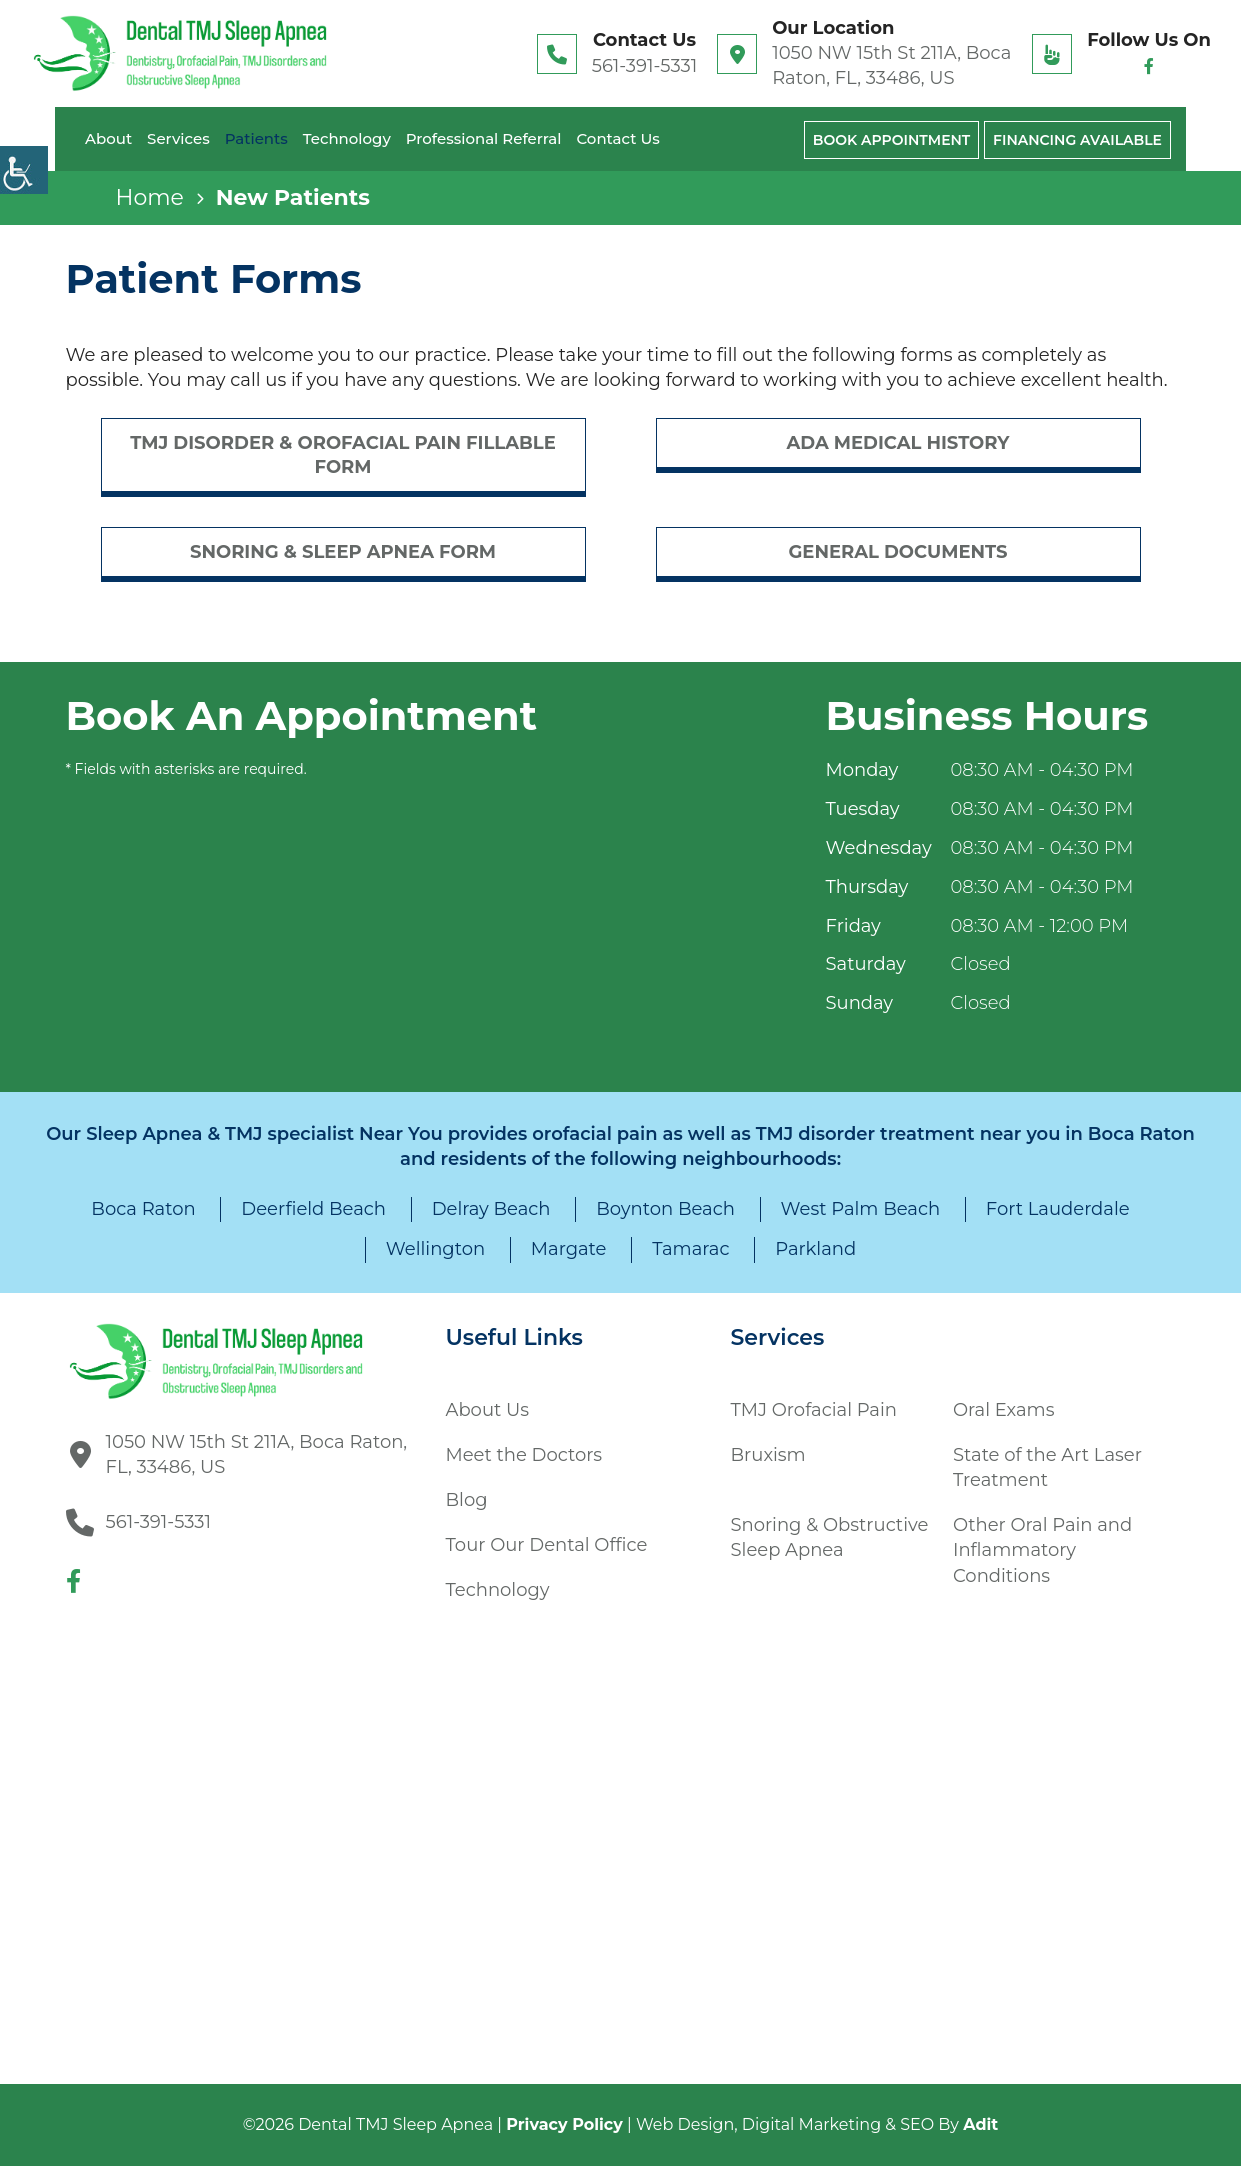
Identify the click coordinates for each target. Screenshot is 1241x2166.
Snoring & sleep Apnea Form (343, 552)
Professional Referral (484, 138)
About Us (488, 1410)
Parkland (815, 1249)
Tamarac (690, 1249)
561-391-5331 (644, 66)
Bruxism (768, 1455)
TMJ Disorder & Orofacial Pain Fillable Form (343, 455)
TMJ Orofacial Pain (814, 1410)
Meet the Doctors (524, 1455)
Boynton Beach (665, 1209)
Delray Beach (491, 1209)
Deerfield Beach (313, 1209)
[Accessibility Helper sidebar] (24, 170)
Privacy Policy (564, 2124)
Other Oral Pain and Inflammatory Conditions (1042, 1550)
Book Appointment (892, 140)
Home (150, 197)
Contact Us (617, 138)
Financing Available (1077, 140)
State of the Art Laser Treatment (1047, 1467)
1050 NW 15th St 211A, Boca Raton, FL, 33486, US (891, 65)
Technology (347, 138)
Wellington (435, 1249)
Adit (980, 2124)
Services (178, 138)
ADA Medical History (897, 443)
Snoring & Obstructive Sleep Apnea (830, 1537)
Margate (569, 1249)
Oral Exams (1003, 1410)
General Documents (897, 552)
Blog (467, 1500)
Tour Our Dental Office (547, 1545)
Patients (256, 138)
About (108, 138)
